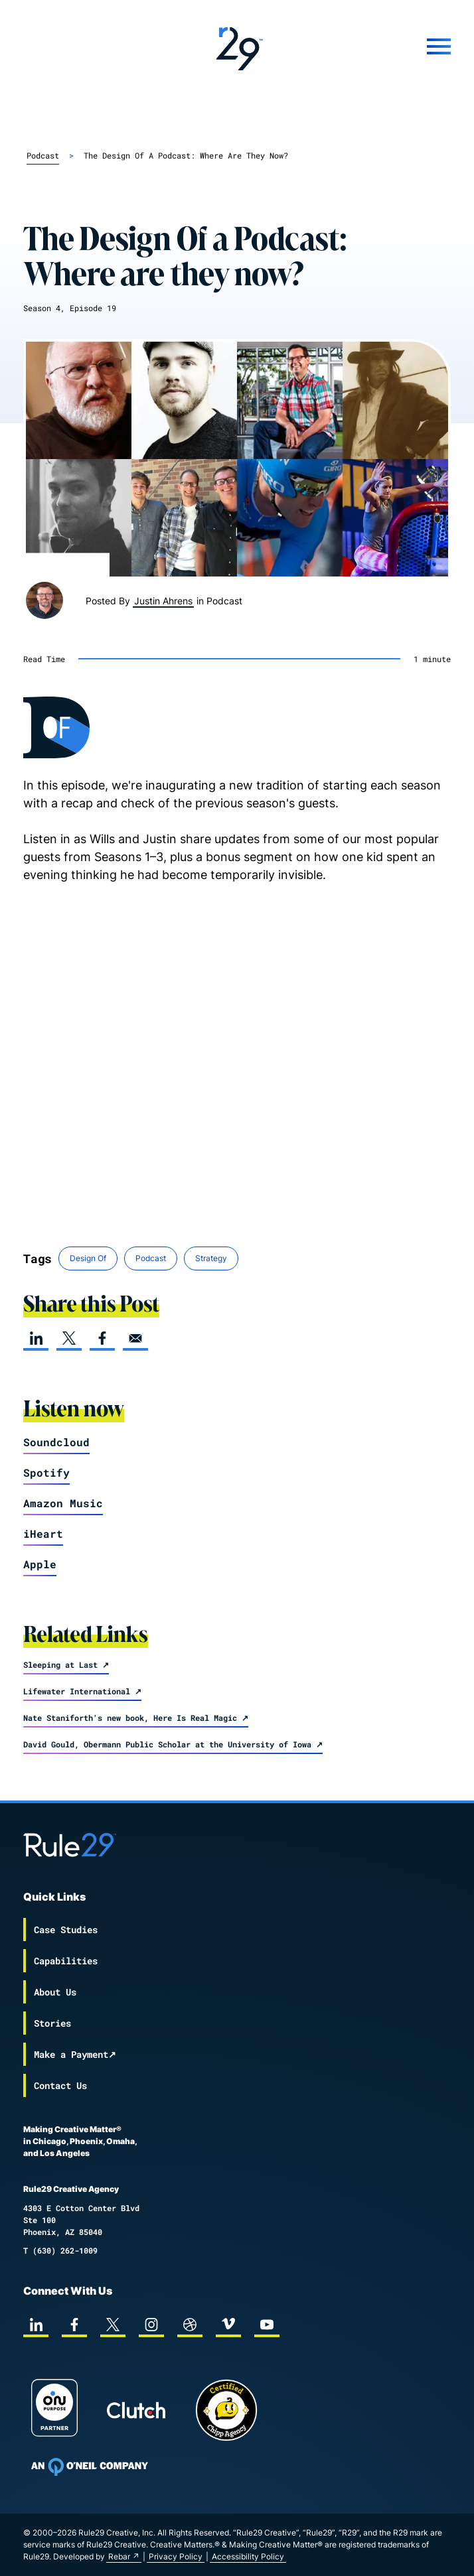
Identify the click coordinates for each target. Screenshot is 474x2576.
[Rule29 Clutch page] (136, 2410)
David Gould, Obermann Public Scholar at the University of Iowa (167, 1744)
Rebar (119, 2556)
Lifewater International (76, 1691)
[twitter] (69, 1338)
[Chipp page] (226, 2410)
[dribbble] (189, 2324)
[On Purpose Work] (54, 2410)
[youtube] (266, 2324)
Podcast (150, 1258)
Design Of (88, 1258)
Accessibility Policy (248, 2556)
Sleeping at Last (60, 1664)
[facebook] (102, 1338)
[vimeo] (228, 2324)
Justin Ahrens (163, 600)
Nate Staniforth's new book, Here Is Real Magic (130, 1717)
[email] (135, 1338)
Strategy (211, 1258)
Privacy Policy (175, 2556)
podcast (43, 155)
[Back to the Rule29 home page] (237, 46)
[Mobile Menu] (379, 46)
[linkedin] (35, 1338)
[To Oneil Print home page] (89, 2467)
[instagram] (151, 2324)
